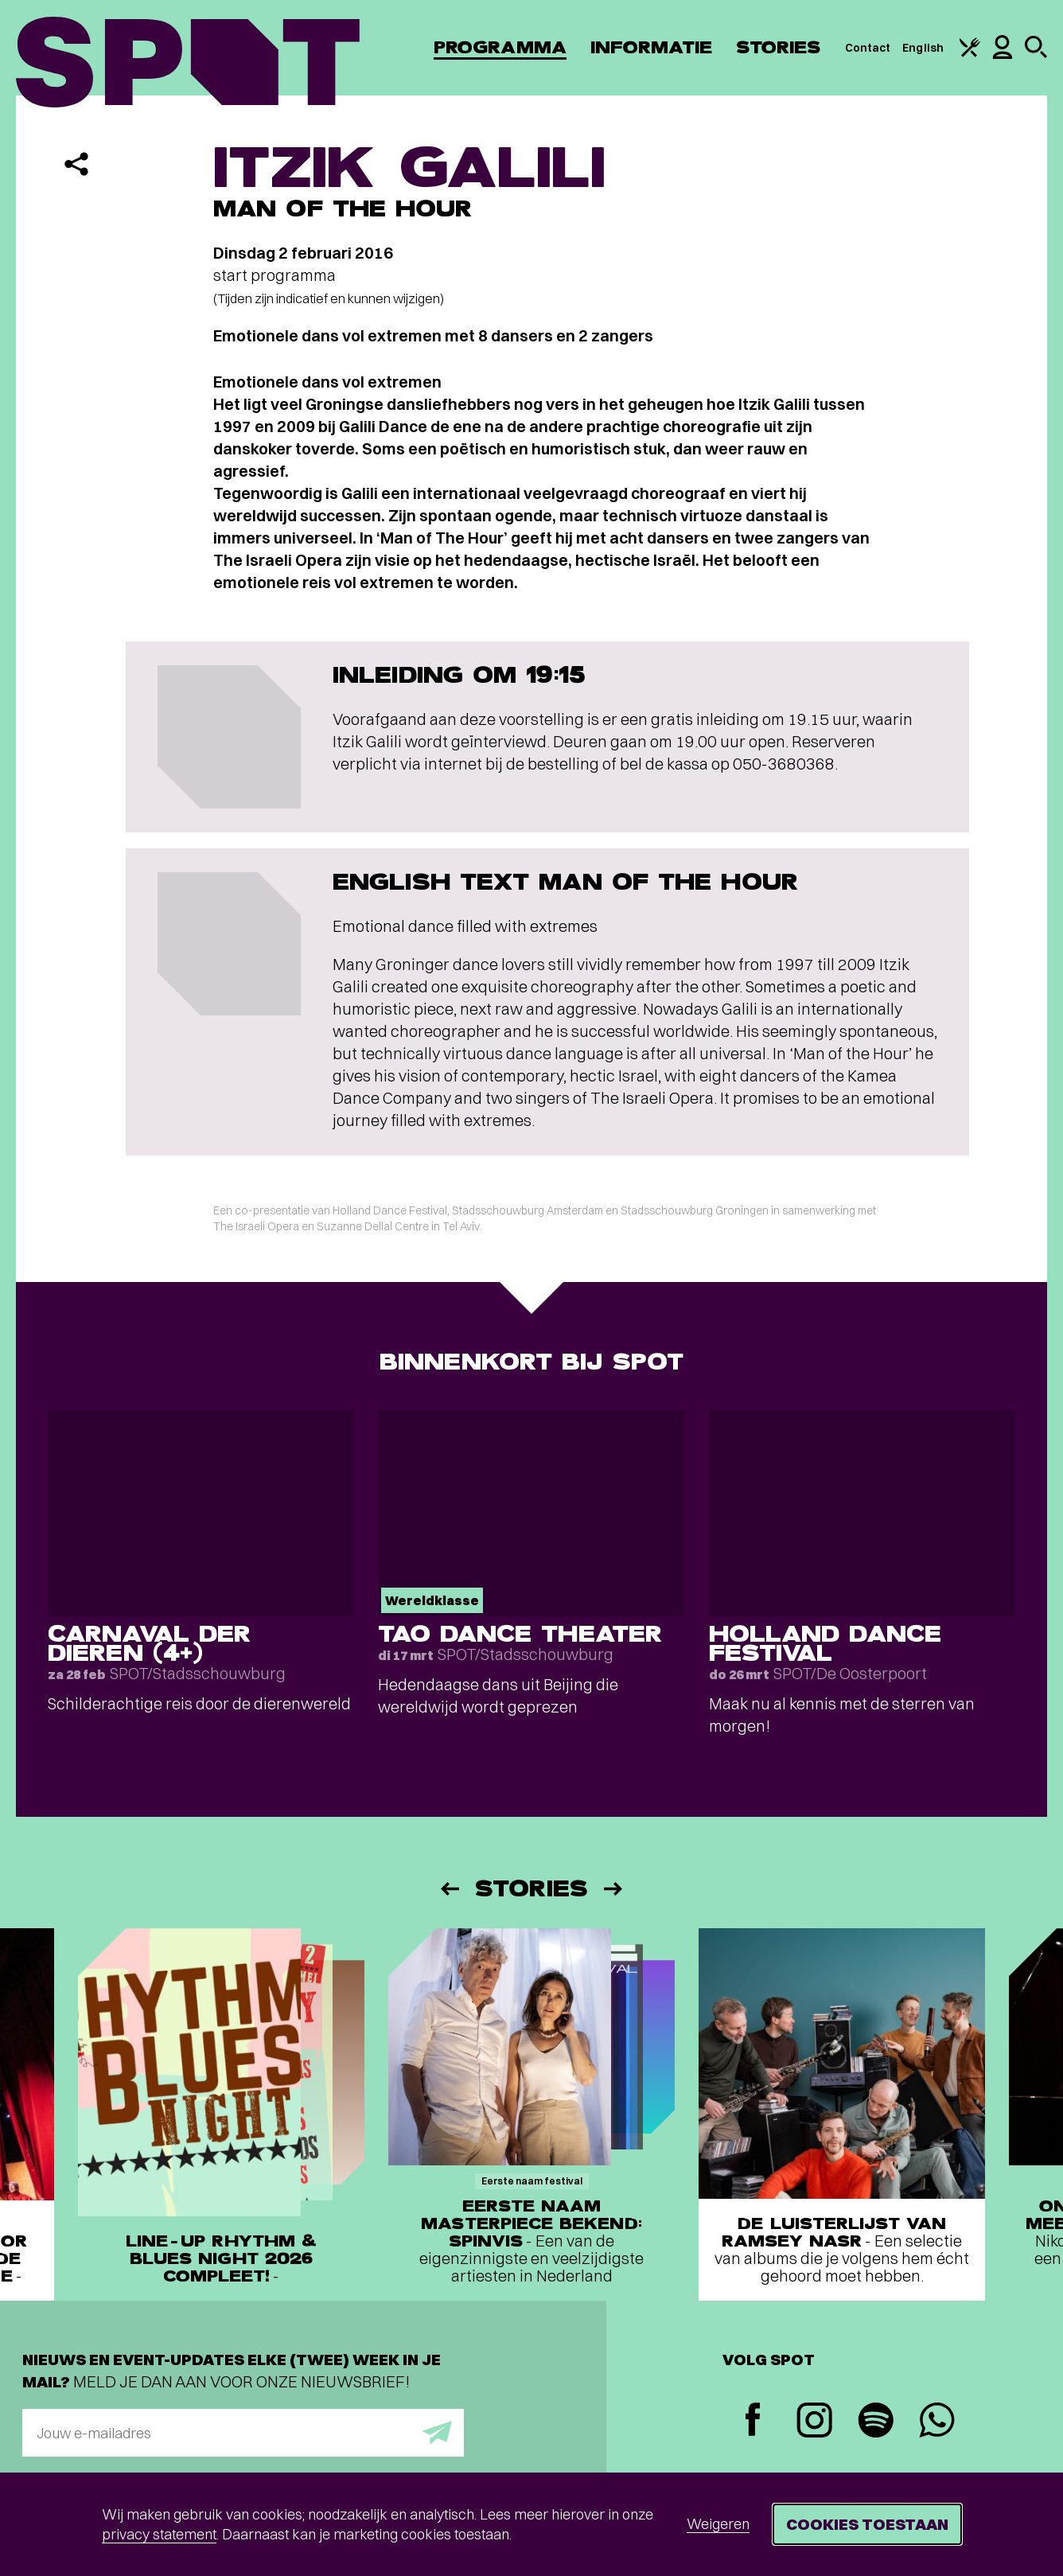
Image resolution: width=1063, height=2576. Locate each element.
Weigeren (718, 2524)
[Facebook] (753, 2421)
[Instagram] (814, 2422)
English (923, 48)
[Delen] (76, 164)
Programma (500, 47)
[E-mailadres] (243, 2433)
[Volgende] (614, 1889)
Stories (778, 47)
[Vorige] (448, 1889)
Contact (868, 48)
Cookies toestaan (867, 2524)
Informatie (651, 47)
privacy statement (159, 2534)
